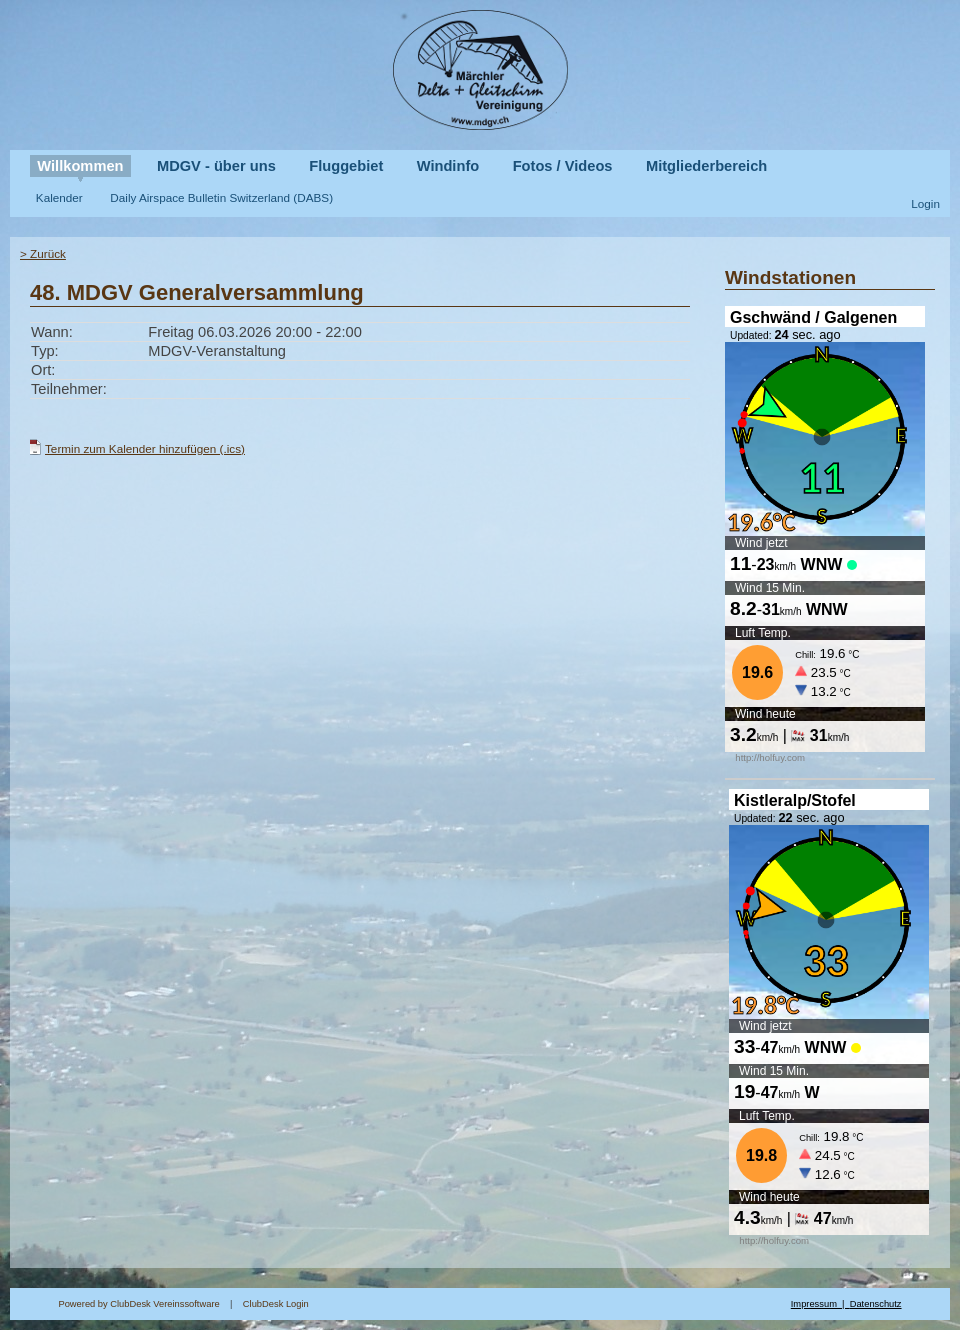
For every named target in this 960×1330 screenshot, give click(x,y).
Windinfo (448, 166)
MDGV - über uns (216, 166)
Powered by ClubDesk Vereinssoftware (138, 1304)
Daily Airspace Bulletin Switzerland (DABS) (221, 197)
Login (925, 203)
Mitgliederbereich (706, 166)
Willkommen (80, 166)
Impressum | (820, 1304)
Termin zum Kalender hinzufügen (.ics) (145, 448)
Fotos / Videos (563, 166)
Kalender (59, 197)
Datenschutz (876, 1304)
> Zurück (43, 253)
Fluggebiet (346, 166)
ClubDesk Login (517, 1304)
